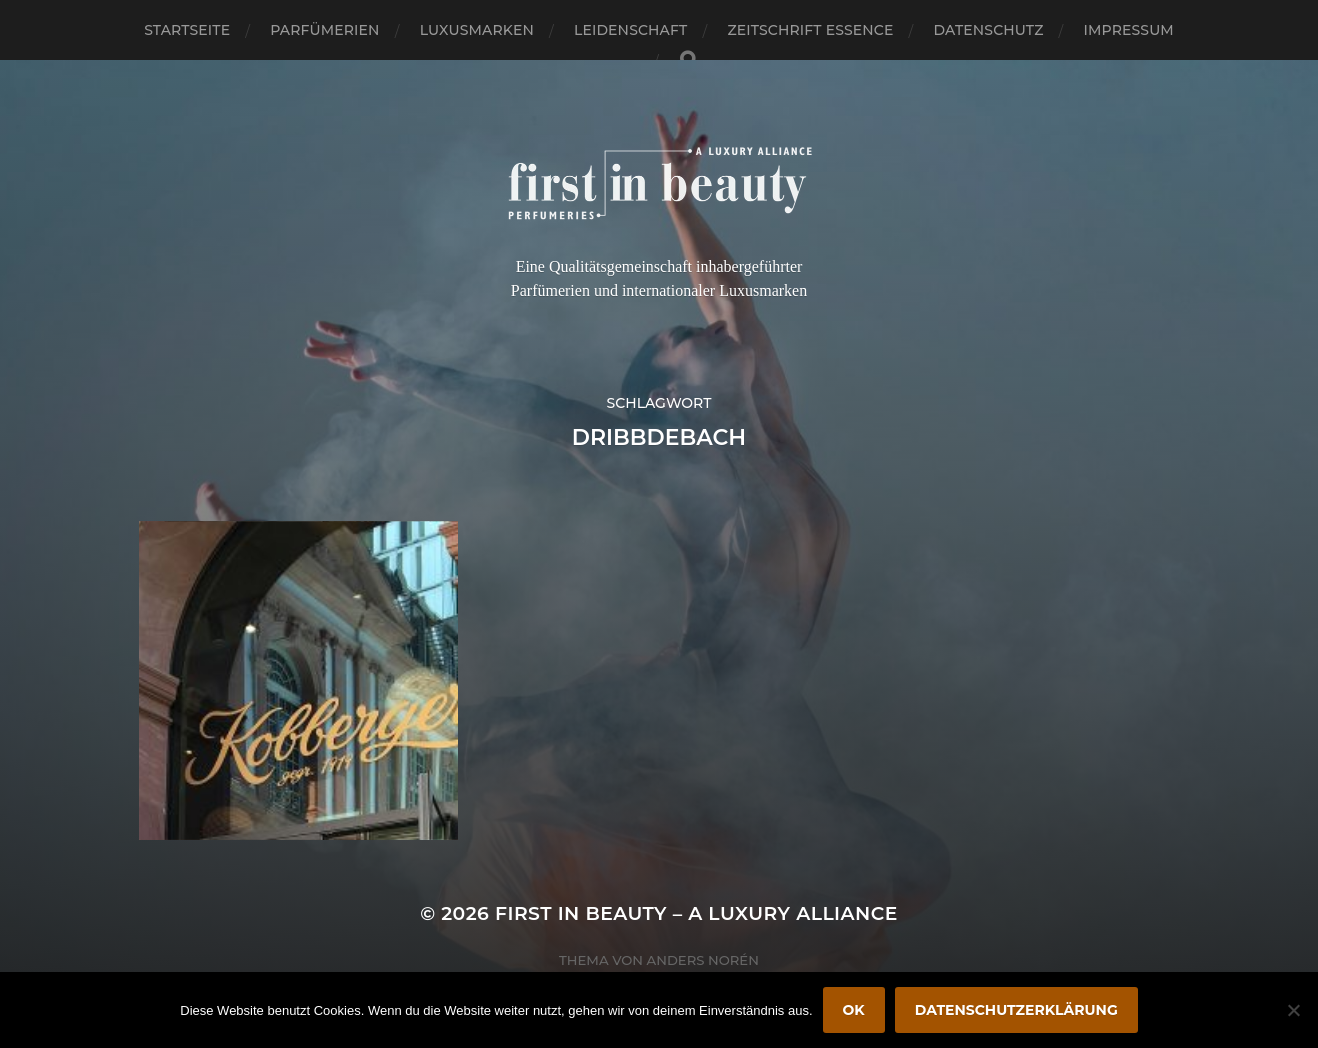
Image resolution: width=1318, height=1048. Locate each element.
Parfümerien (324, 30)
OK (854, 1010)
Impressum (1129, 30)
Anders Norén (703, 960)
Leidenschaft (631, 30)
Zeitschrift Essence (810, 30)
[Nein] (1293, 1010)
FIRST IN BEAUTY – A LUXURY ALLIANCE (696, 913)
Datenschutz (989, 30)
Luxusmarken (477, 30)
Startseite (187, 30)
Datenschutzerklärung (1016, 1010)
